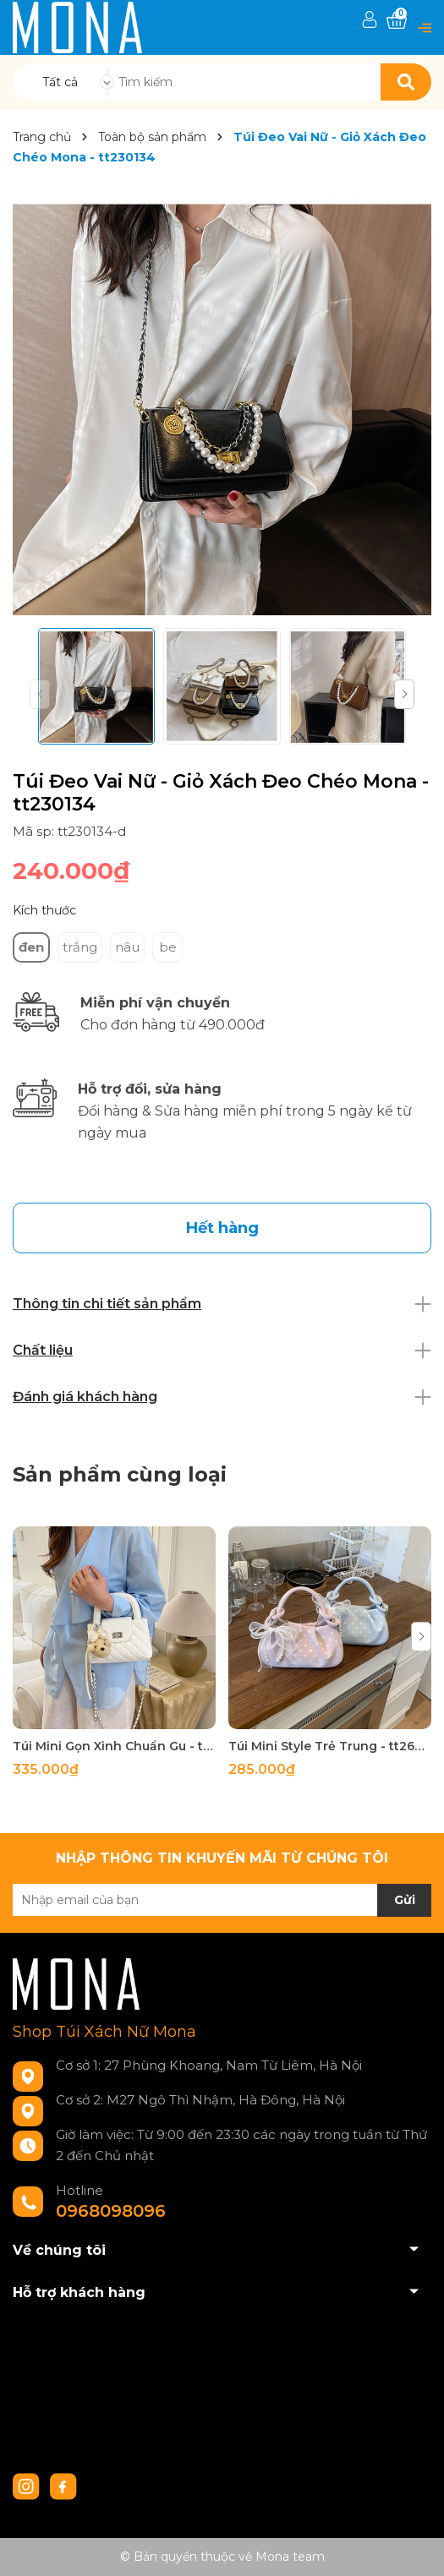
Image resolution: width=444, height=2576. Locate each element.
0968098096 (111, 2211)
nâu (127, 947)
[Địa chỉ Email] (222, 1900)
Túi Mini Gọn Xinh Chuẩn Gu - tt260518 (114, 1746)
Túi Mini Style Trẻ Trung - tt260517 (329, 1746)
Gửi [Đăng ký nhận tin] (404, 1899)
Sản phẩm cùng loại (120, 1474)
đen (31, 947)
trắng (80, 947)
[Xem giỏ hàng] (396, 20)
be (168, 947)
